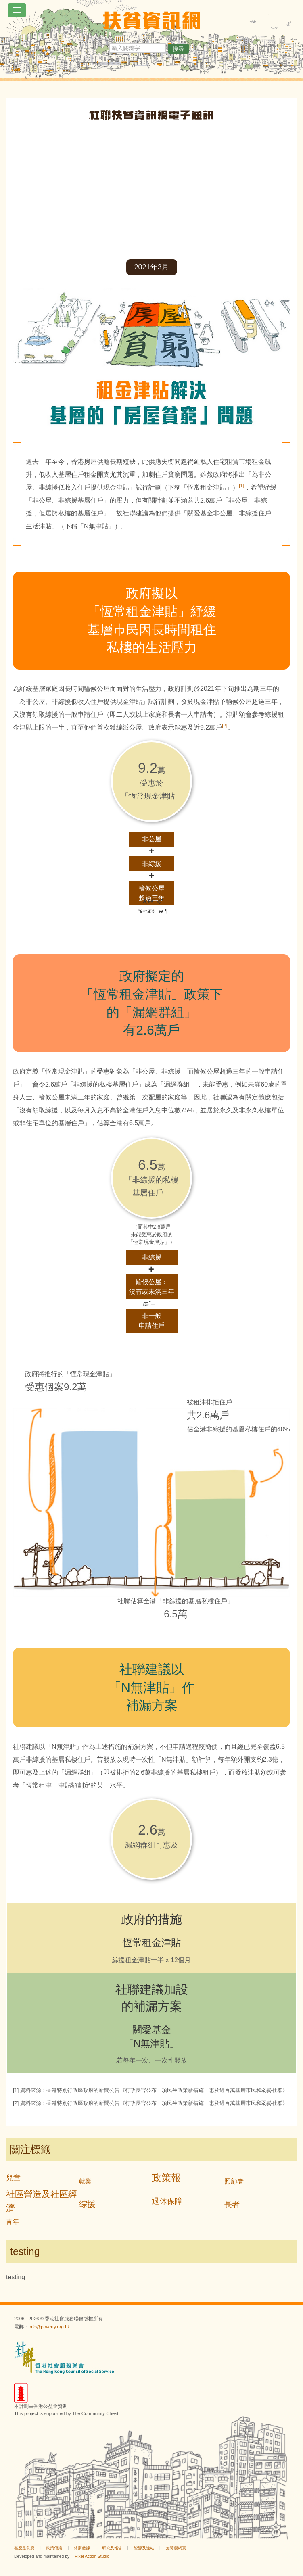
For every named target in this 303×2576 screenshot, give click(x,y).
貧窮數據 (82, 2548)
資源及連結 (144, 2548)
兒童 (13, 2178)
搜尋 (178, 49)
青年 (12, 2221)
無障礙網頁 (176, 2548)
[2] (224, 725)
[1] (241, 485)
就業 (85, 2181)
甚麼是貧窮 (24, 2548)
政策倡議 (54, 2548)
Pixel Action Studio (92, 2556)
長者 (232, 2204)
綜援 (87, 2204)
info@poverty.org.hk (49, 2326)
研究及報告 (112, 2548)
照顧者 (234, 2181)
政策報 (166, 2177)
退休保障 (167, 2201)
